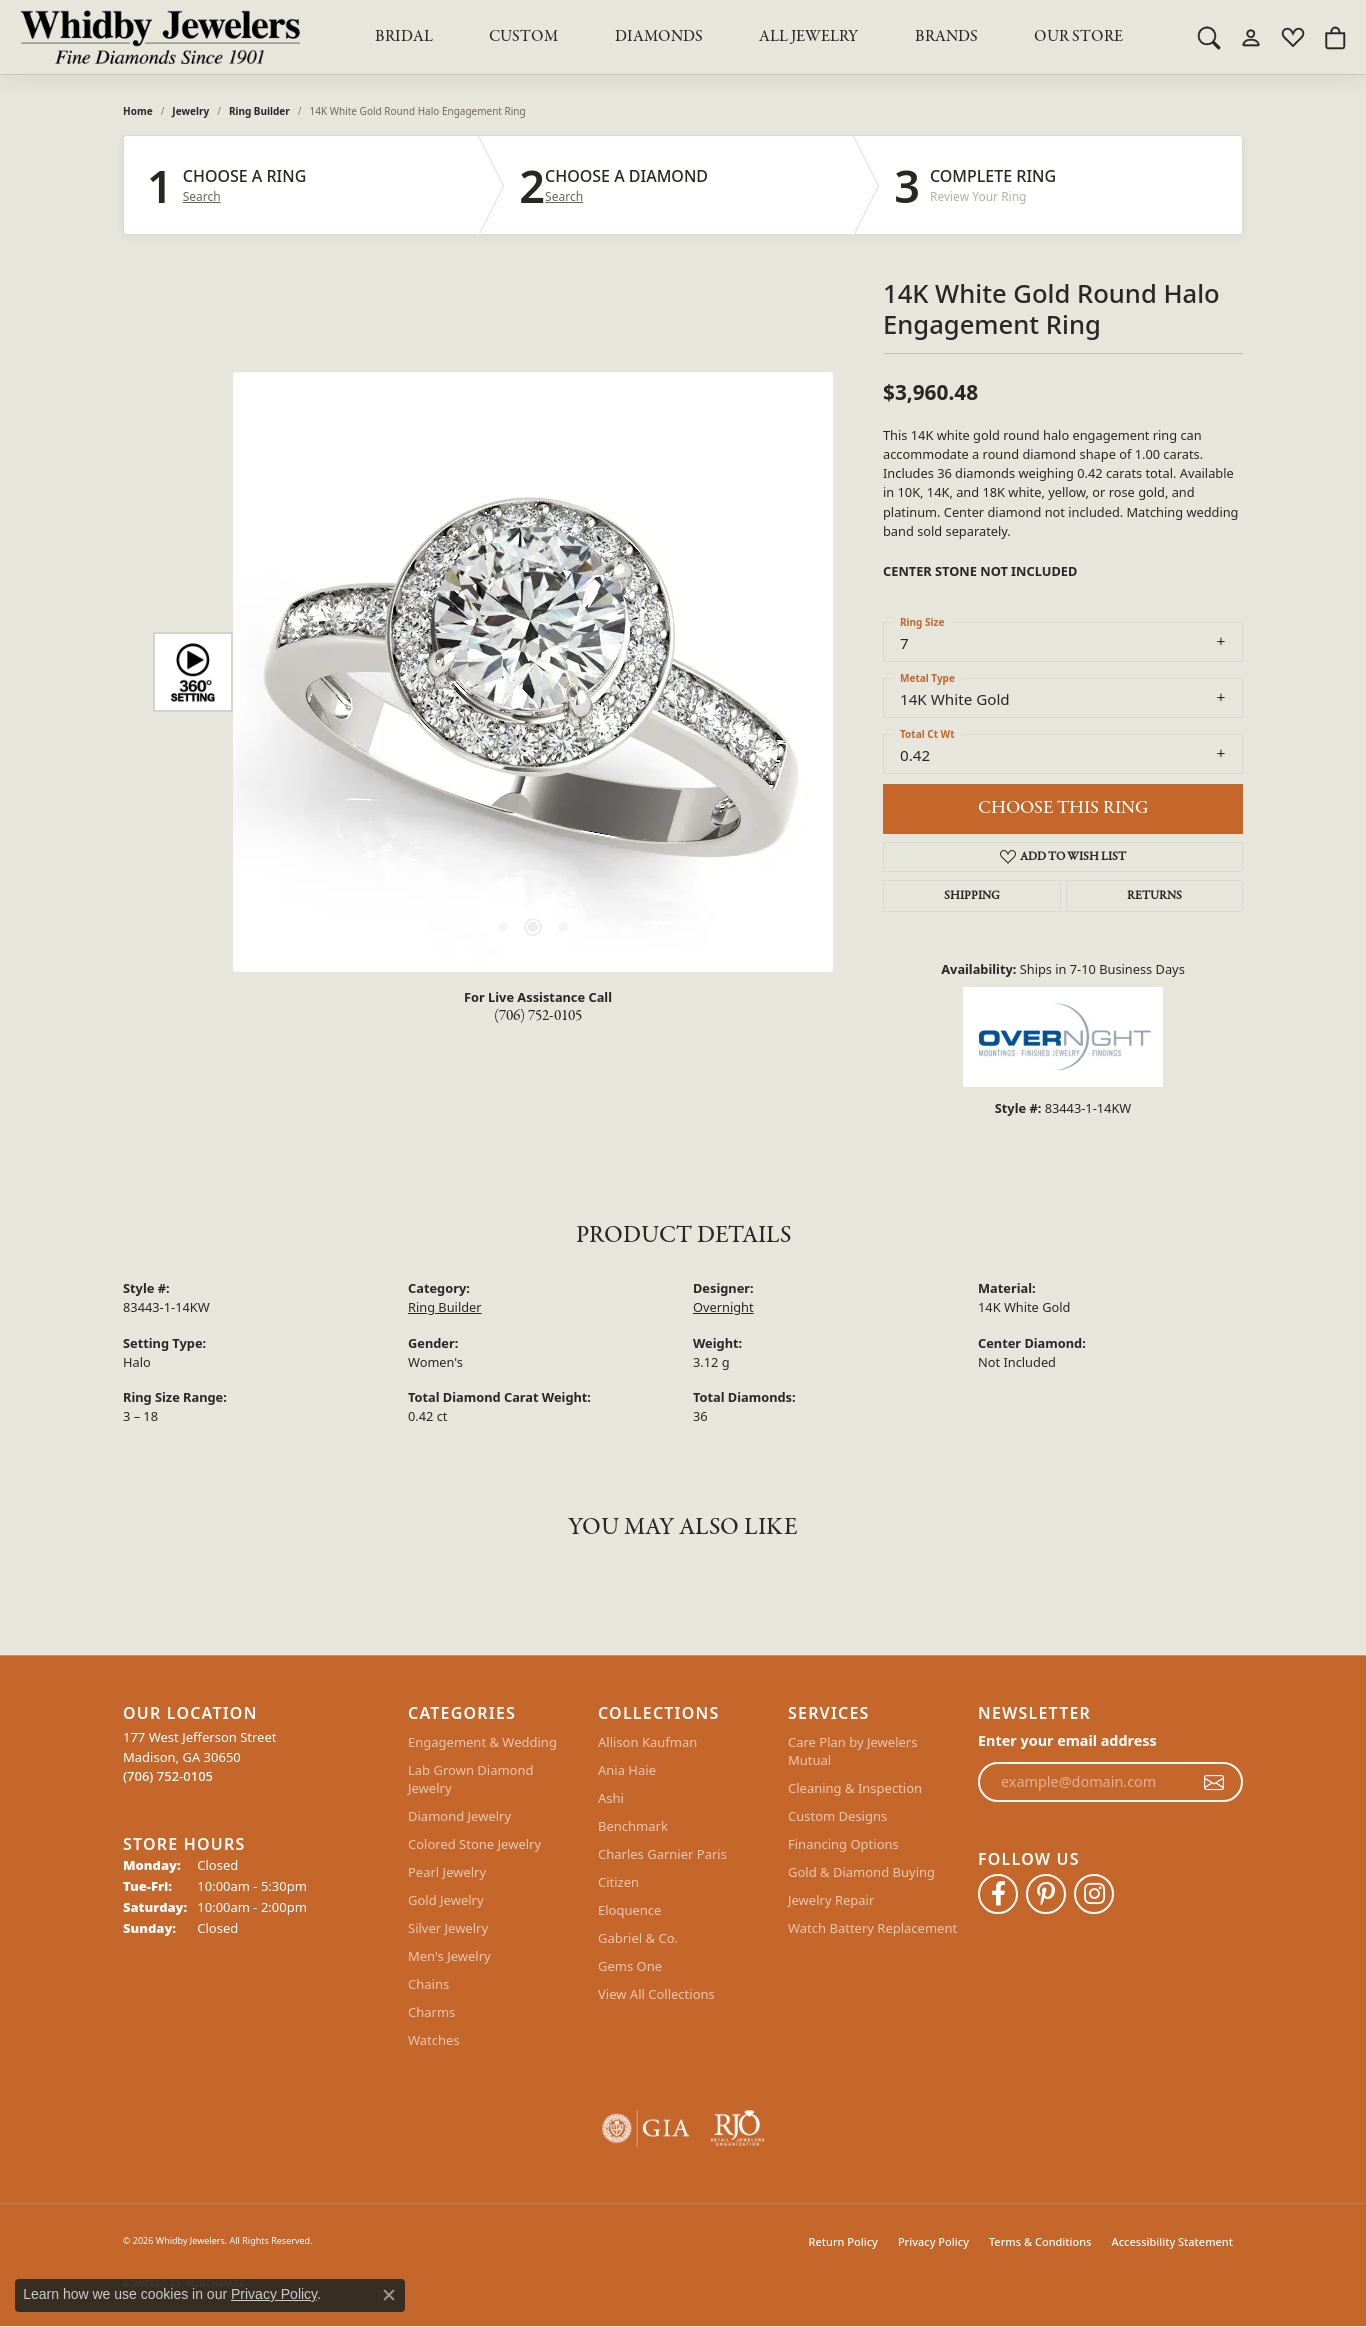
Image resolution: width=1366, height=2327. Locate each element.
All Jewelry (808, 37)
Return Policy (843, 2241)
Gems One (630, 1966)
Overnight (723, 1307)
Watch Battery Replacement (872, 1928)
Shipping (972, 896)
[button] (1209, 37)
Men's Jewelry (449, 1956)
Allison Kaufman (647, 1742)
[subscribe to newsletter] (1214, 1782)
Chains (428, 1984)
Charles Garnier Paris (662, 1854)
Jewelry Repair (831, 1900)
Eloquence (629, 1910)
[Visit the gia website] (646, 2128)
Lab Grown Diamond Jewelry (470, 1779)
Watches (434, 2040)
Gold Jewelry (446, 1900)
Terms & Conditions (1040, 2241)
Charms (431, 2012)
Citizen (618, 1882)
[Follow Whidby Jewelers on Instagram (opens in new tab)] (1094, 1894)
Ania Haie (627, 1770)
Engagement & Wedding (482, 1742)
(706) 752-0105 (538, 1016)
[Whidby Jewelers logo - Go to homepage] (160, 37)
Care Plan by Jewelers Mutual (852, 1751)
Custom (523, 37)
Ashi (611, 1798)
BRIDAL (404, 37)
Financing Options (843, 1844)
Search (202, 197)
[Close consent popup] (389, 2295)
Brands (946, 37)
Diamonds (659, 37)
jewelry (190, 111)
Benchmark (633, 1826)
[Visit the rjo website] (737, 2128)
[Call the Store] (168, 1776)
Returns (1154, 896)
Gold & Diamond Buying (861, 1872)
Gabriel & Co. (638, 1938)
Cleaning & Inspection (855, 1788)
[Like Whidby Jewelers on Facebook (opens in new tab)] (998, 1894)
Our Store (1078, 37)
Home (138, 111)
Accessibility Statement (1172, 2241)
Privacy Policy (933, 2241)
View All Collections (656, 1994)
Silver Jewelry (448, 1928)
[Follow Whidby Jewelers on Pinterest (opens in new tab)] (1046, 1894)
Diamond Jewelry (459, 1816)
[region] (533, 672)
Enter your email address (1067, 1740)
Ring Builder (259, 111)
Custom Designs (837, 1816)
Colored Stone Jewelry (474, 1844)
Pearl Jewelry (447, 1872)
